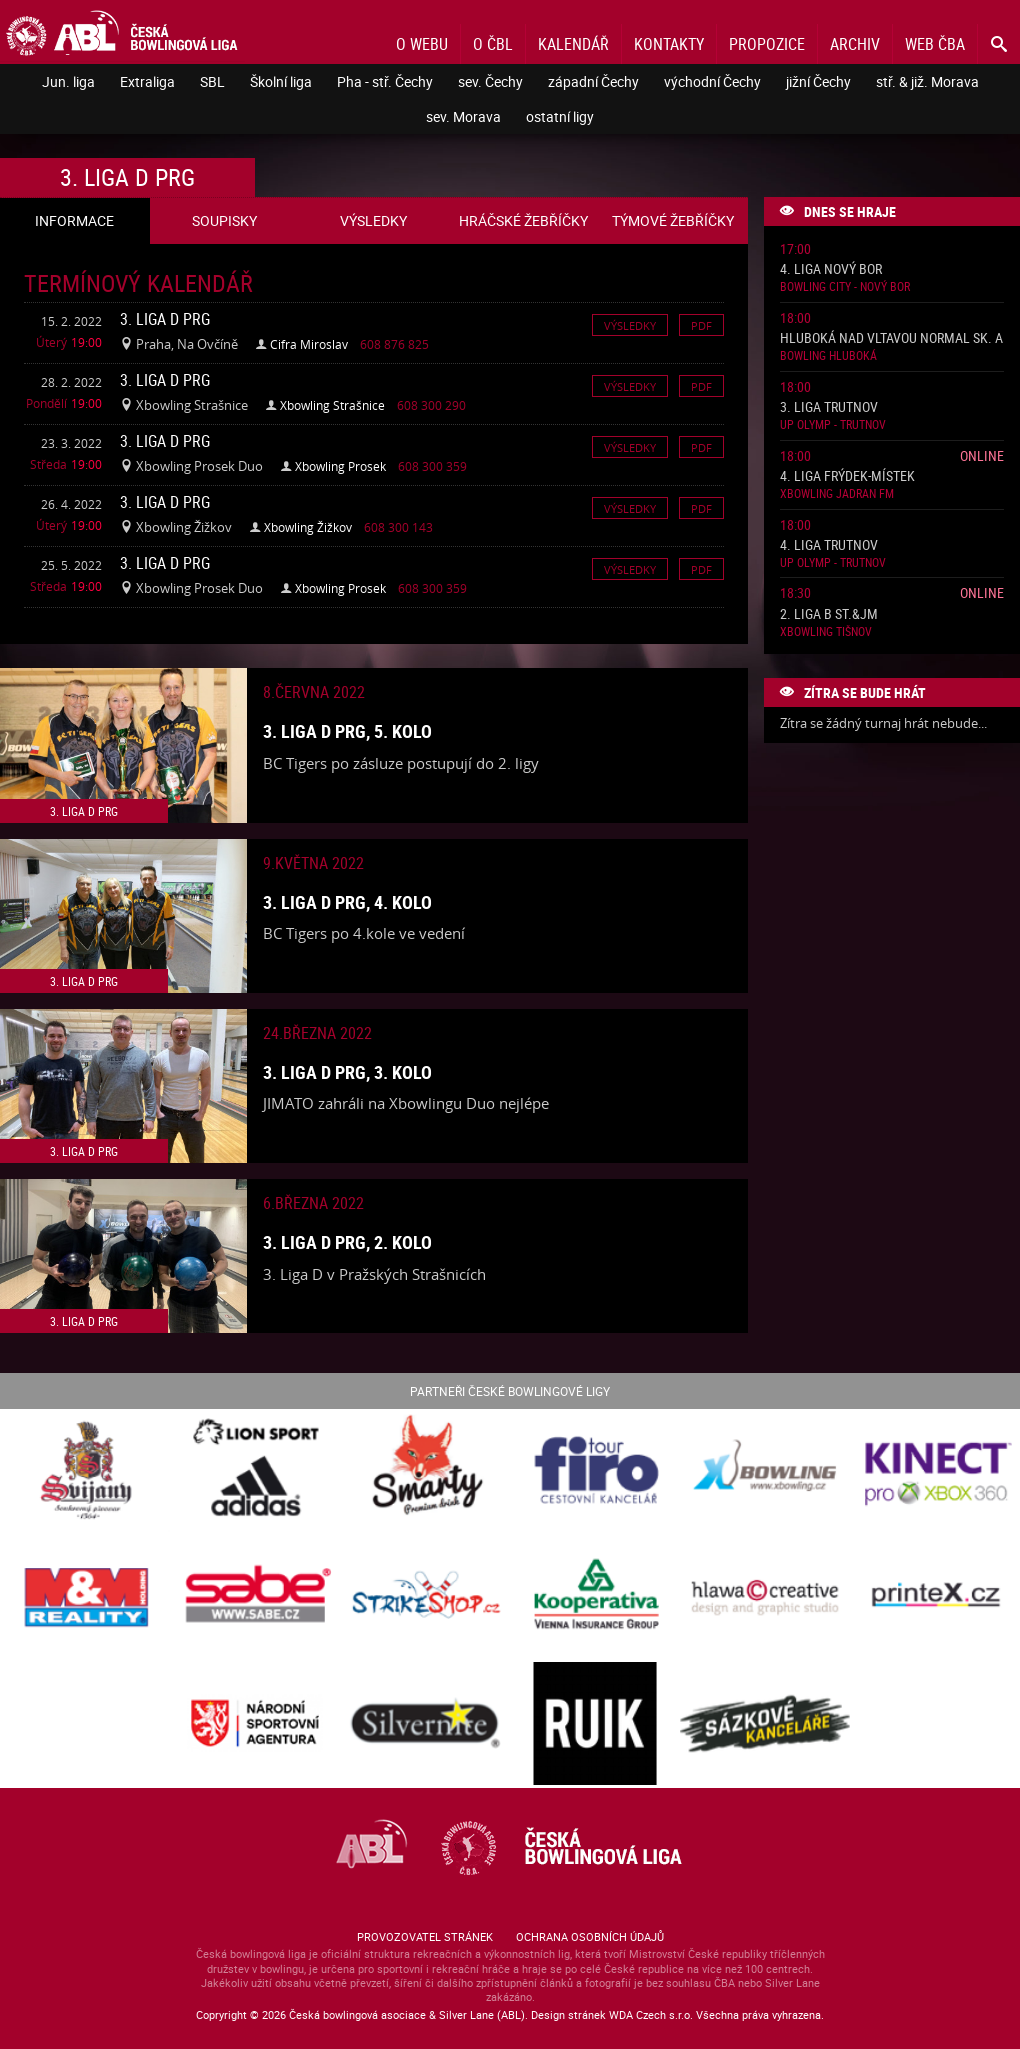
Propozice (767, 44)
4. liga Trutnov (829, 545)
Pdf (701, 324)
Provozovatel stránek (425, 1936)
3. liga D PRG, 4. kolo (347, 902)
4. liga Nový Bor (831, 269)
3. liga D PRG (165, 319)
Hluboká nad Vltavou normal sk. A (891, 338)
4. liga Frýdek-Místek (847, 476)
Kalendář (573, 44)
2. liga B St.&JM (829, 614)
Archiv (855, 44)
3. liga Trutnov (829, 407)
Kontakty (669, 44)
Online (982, 455)
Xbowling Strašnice (332, 405)
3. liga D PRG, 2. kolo (347, 1242)
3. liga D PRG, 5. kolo (347, 731)
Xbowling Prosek (340, 466)
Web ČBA (935, 44)
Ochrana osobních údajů (590, 1936)
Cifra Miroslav (309, 344)
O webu (422, 44)
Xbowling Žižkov (308, 527)
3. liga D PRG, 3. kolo (347, 1072)
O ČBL (493, 44)
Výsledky (630, 324)
